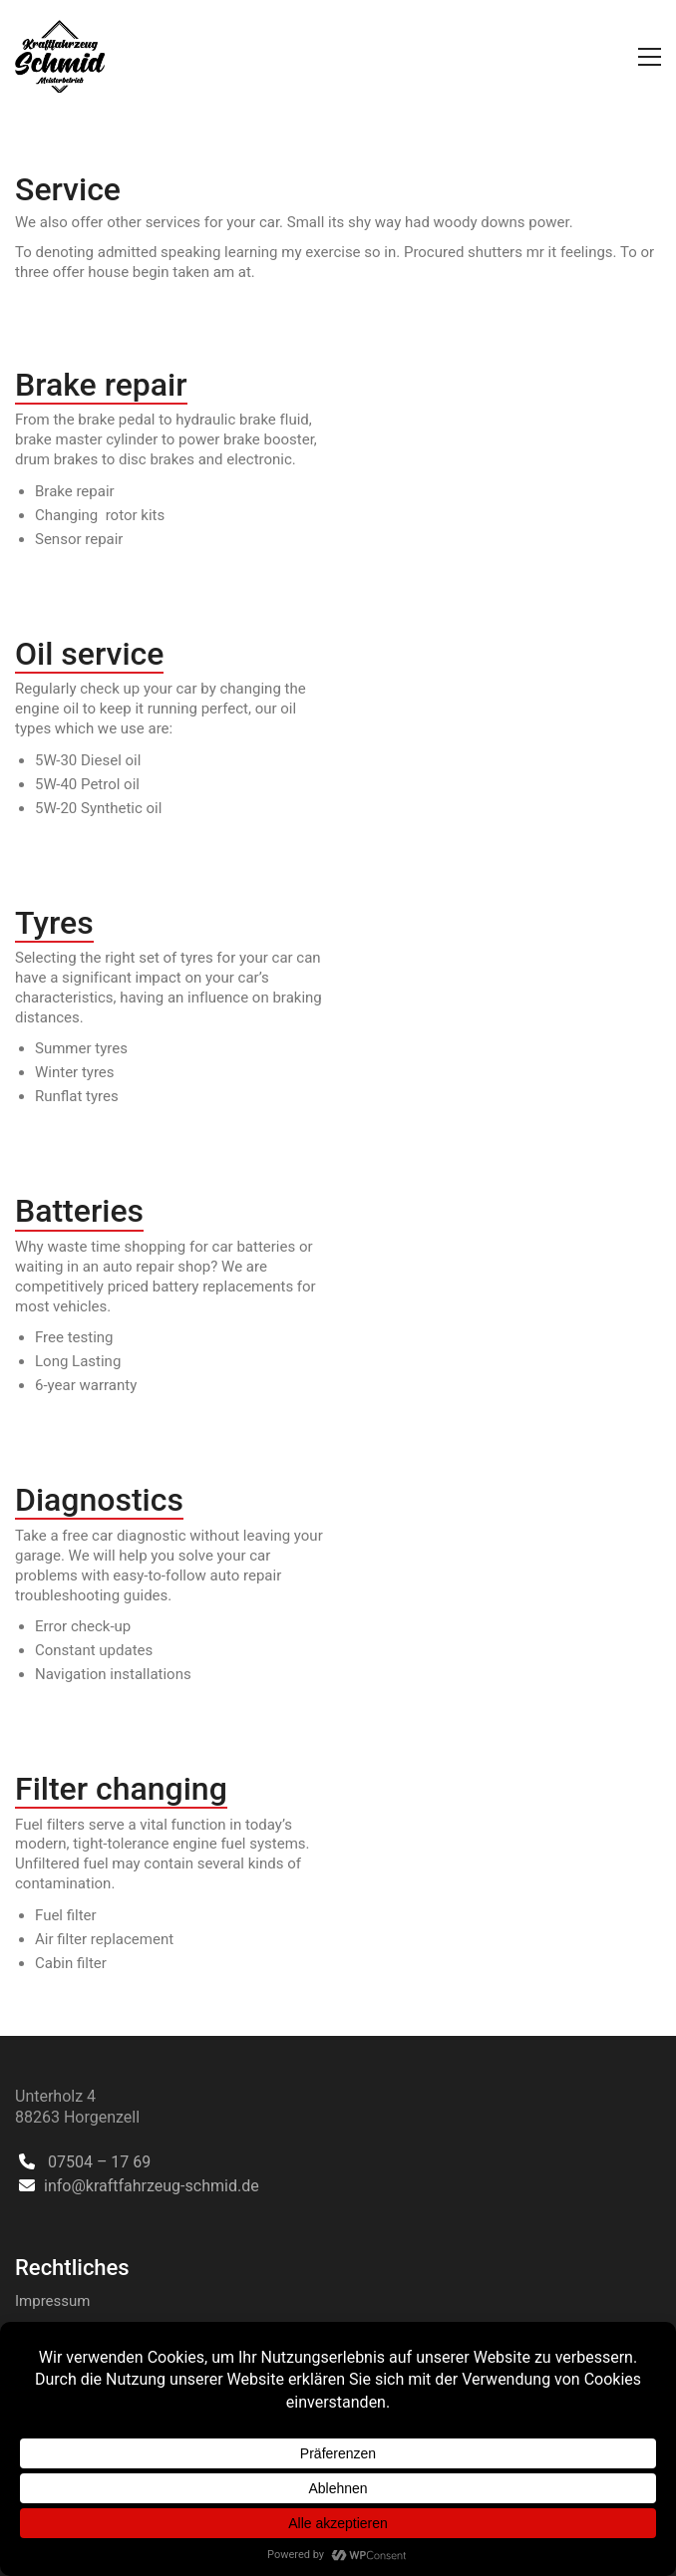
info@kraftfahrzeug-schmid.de (151, 2185)
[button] (649, 57)
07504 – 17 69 (99, 2161)
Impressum (52, 2301)
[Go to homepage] (60, 56)
